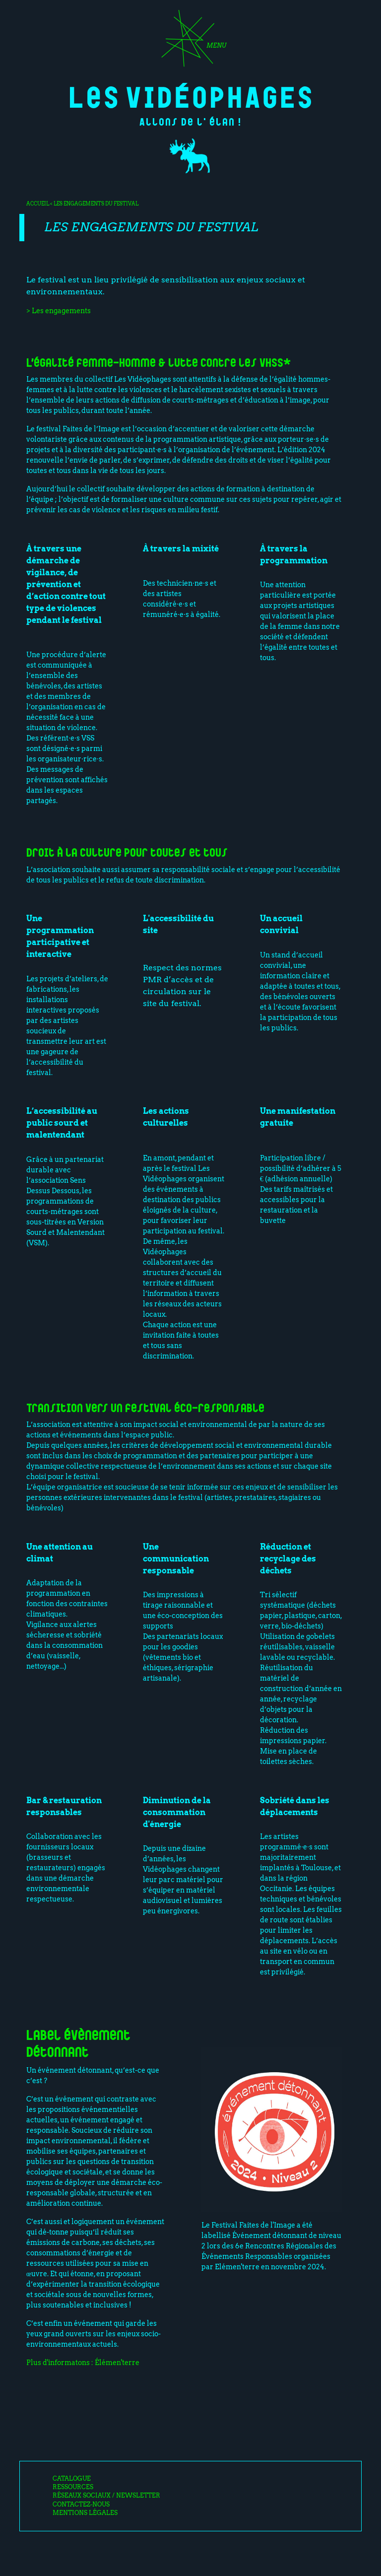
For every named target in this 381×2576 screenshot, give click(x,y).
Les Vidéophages (191, 95)
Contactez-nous (81, 2504)
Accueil (37, 203)
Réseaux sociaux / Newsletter (106, 2495)
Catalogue (72, 2478)
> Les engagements (58, 311)
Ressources (73, 2487)
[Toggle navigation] (190, 41)
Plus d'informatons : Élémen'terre (82, 2363)
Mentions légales (85, 2512)
